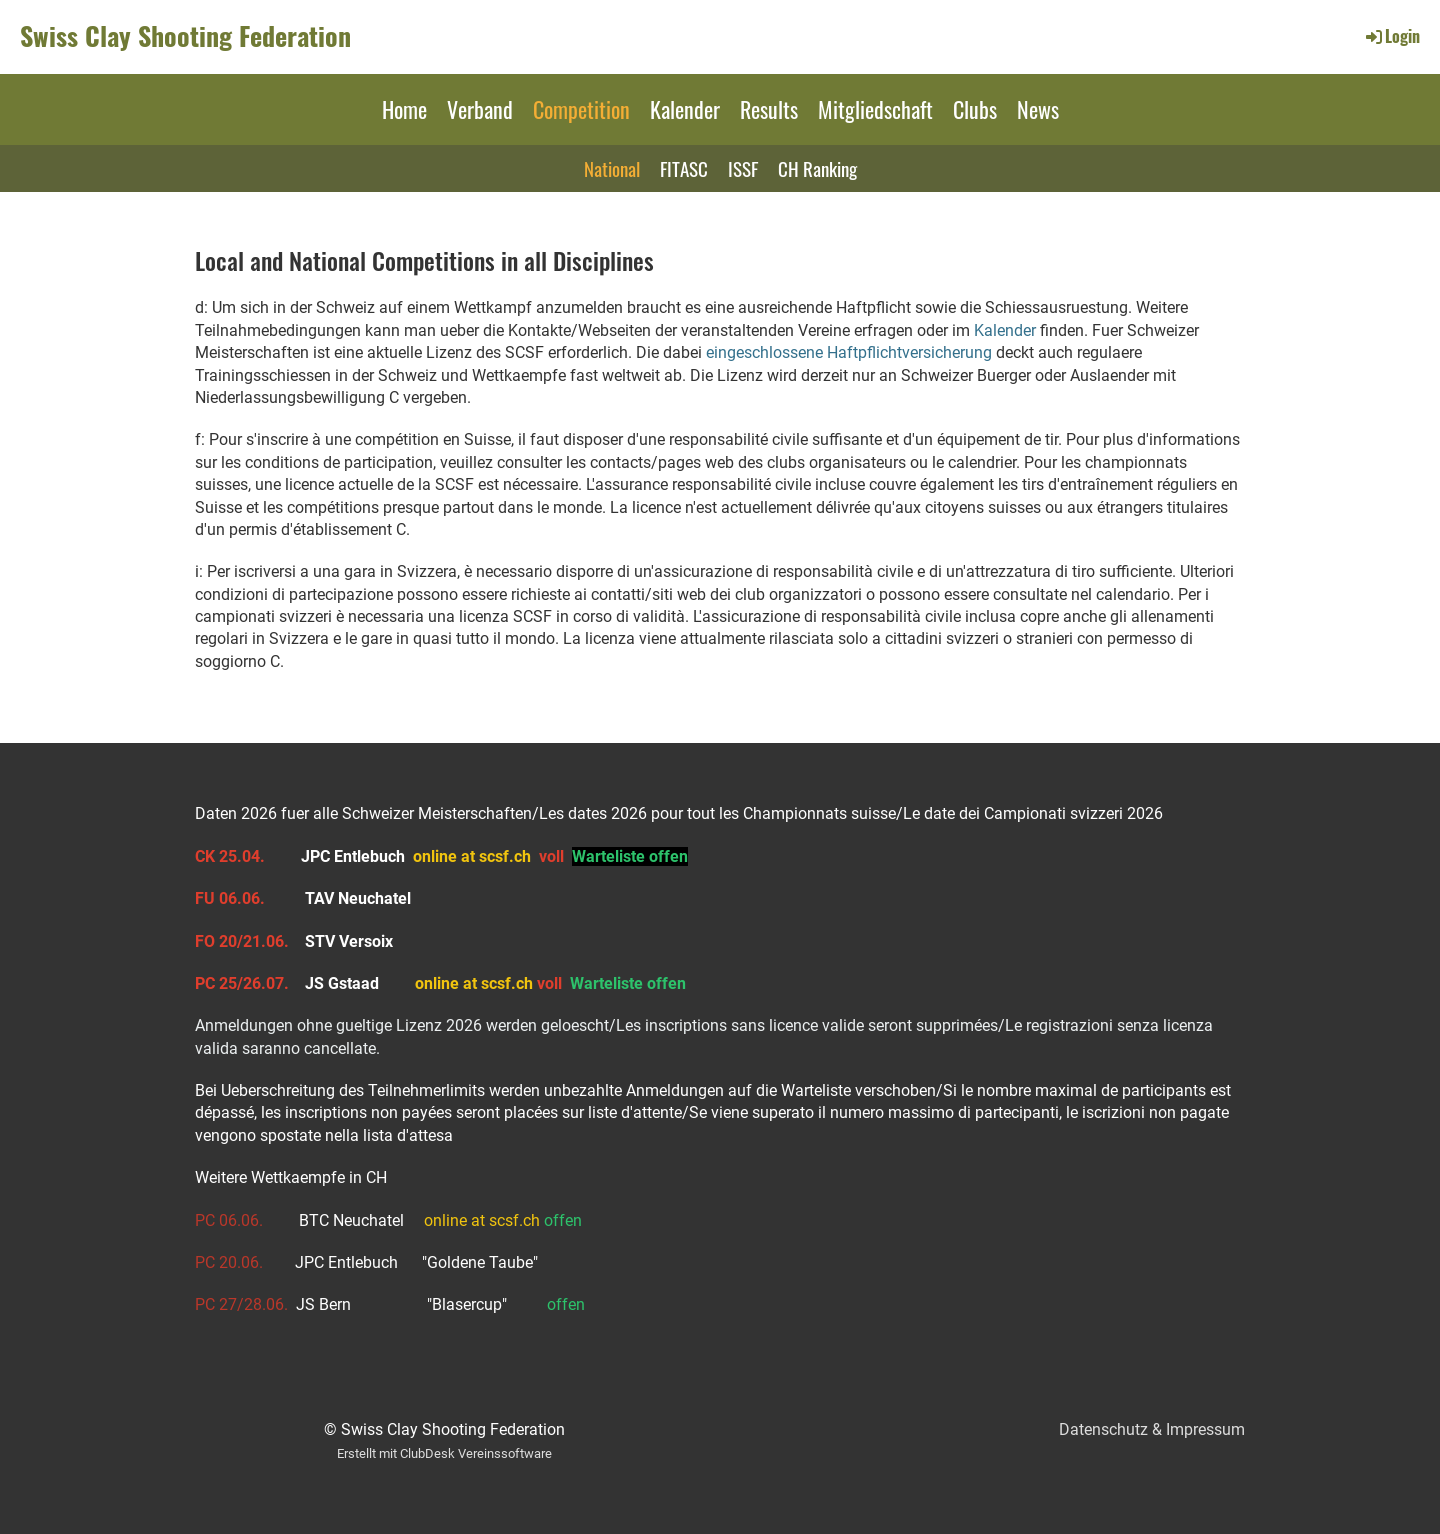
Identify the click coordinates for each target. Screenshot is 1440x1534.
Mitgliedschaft (875, 109)
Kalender (685, 109)
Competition (581, 109)
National (612, 168)
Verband (480, 109)
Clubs (975, 109)
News (1038, 109)
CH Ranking (817, 168)
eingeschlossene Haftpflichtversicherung (849, 352)
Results (769, 109)
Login (1391, 36)
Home (404, 109)
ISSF (743, 168)
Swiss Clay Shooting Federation (185, 36)
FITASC (684, 168)
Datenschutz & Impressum (1152, 1429)
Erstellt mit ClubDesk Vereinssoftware (444, 1453)
